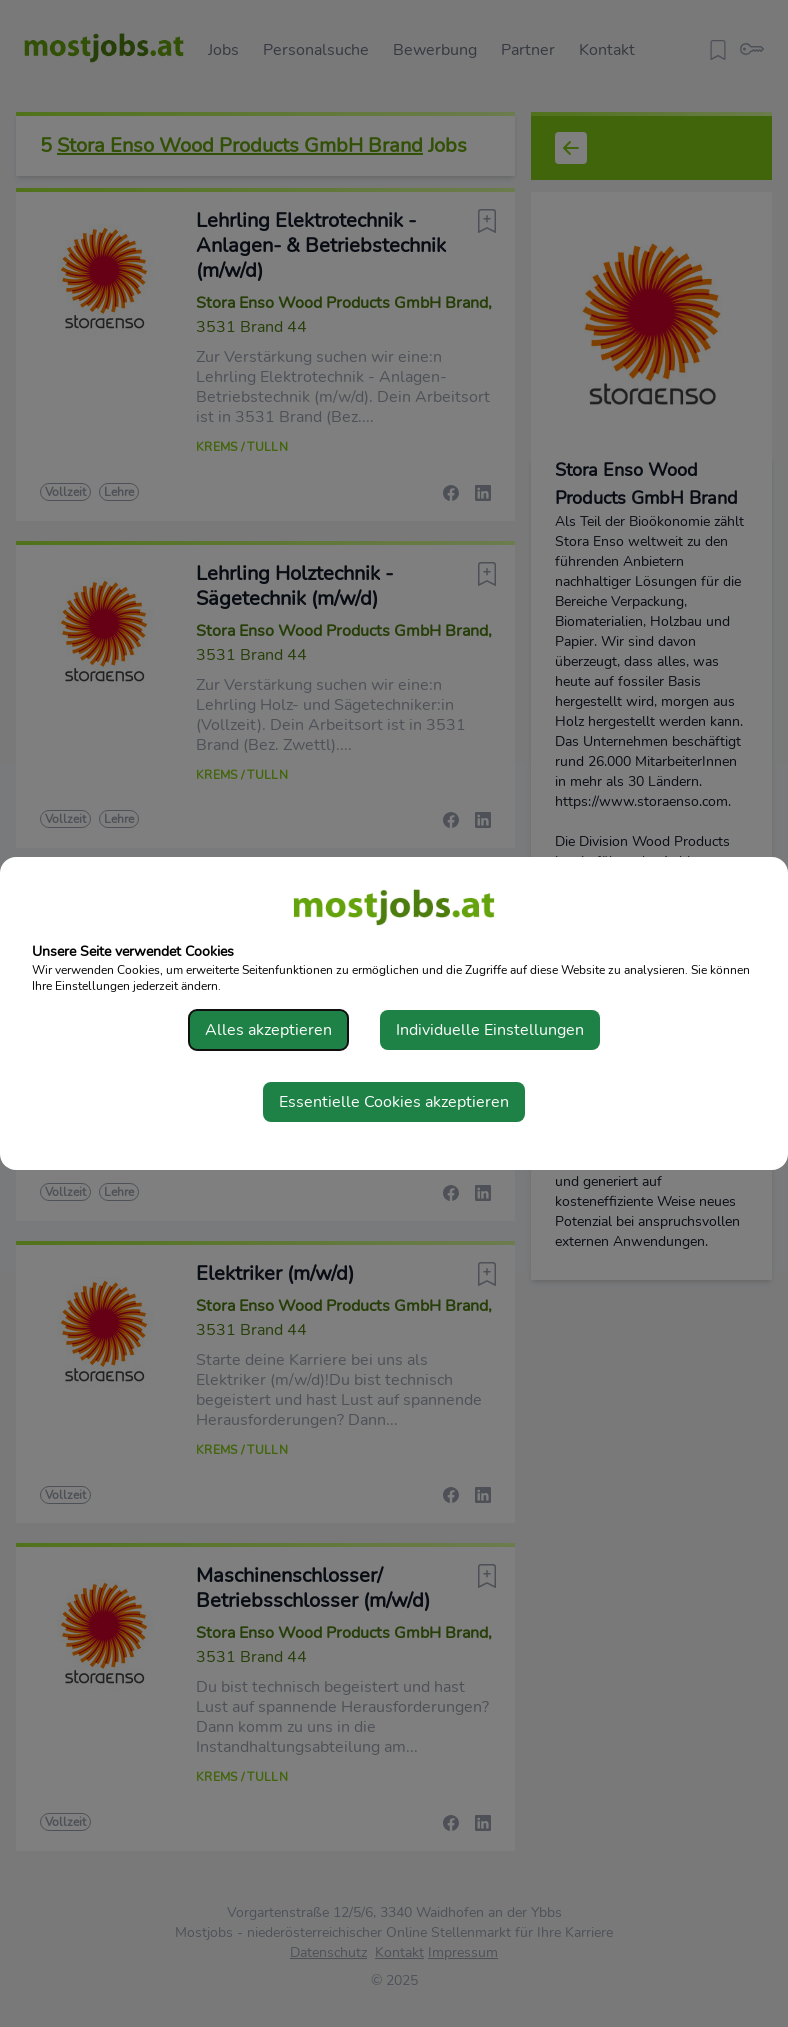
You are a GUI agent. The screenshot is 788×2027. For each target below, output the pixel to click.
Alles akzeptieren (268, 1030)
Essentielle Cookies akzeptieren (394, 1102)
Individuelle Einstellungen (490, 1030)
